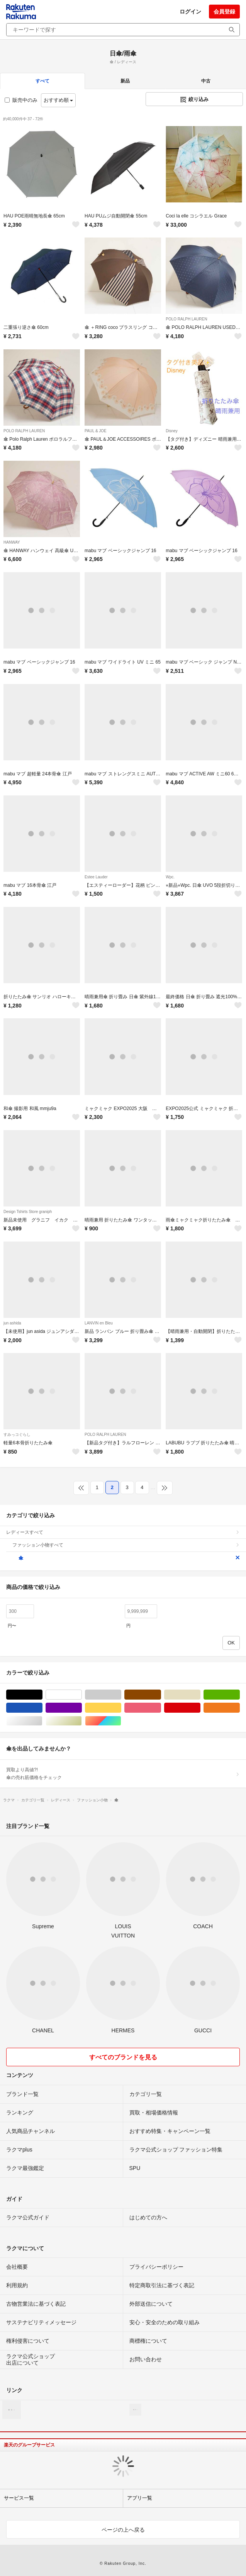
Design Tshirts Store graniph (27, 1212)
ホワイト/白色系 (81, 1695)
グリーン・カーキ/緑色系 (239, 1695)
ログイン (190, 11)
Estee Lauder (96, 877)
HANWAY (11, 542)
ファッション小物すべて (126, 1545)
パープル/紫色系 (81, 1708)
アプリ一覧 (139, 2498)
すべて (42, 81)
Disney (172, 431)
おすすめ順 (58, 100)
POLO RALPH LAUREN (186, 319)
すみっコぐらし (17, 1434)
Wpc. (170, 877)
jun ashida (12, 1323)
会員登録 (224, 11)
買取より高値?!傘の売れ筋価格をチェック (123, 1773)
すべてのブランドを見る (123, 2057)
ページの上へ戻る (123, 2530)
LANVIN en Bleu (99, 1323)
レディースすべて (123, 1532)
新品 (125, 81)
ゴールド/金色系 (81, 1721)
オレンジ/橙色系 (239, 1708)
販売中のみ (21, 100)
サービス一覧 (19, 2498)
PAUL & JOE (96, 431)
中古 (205, 81)
